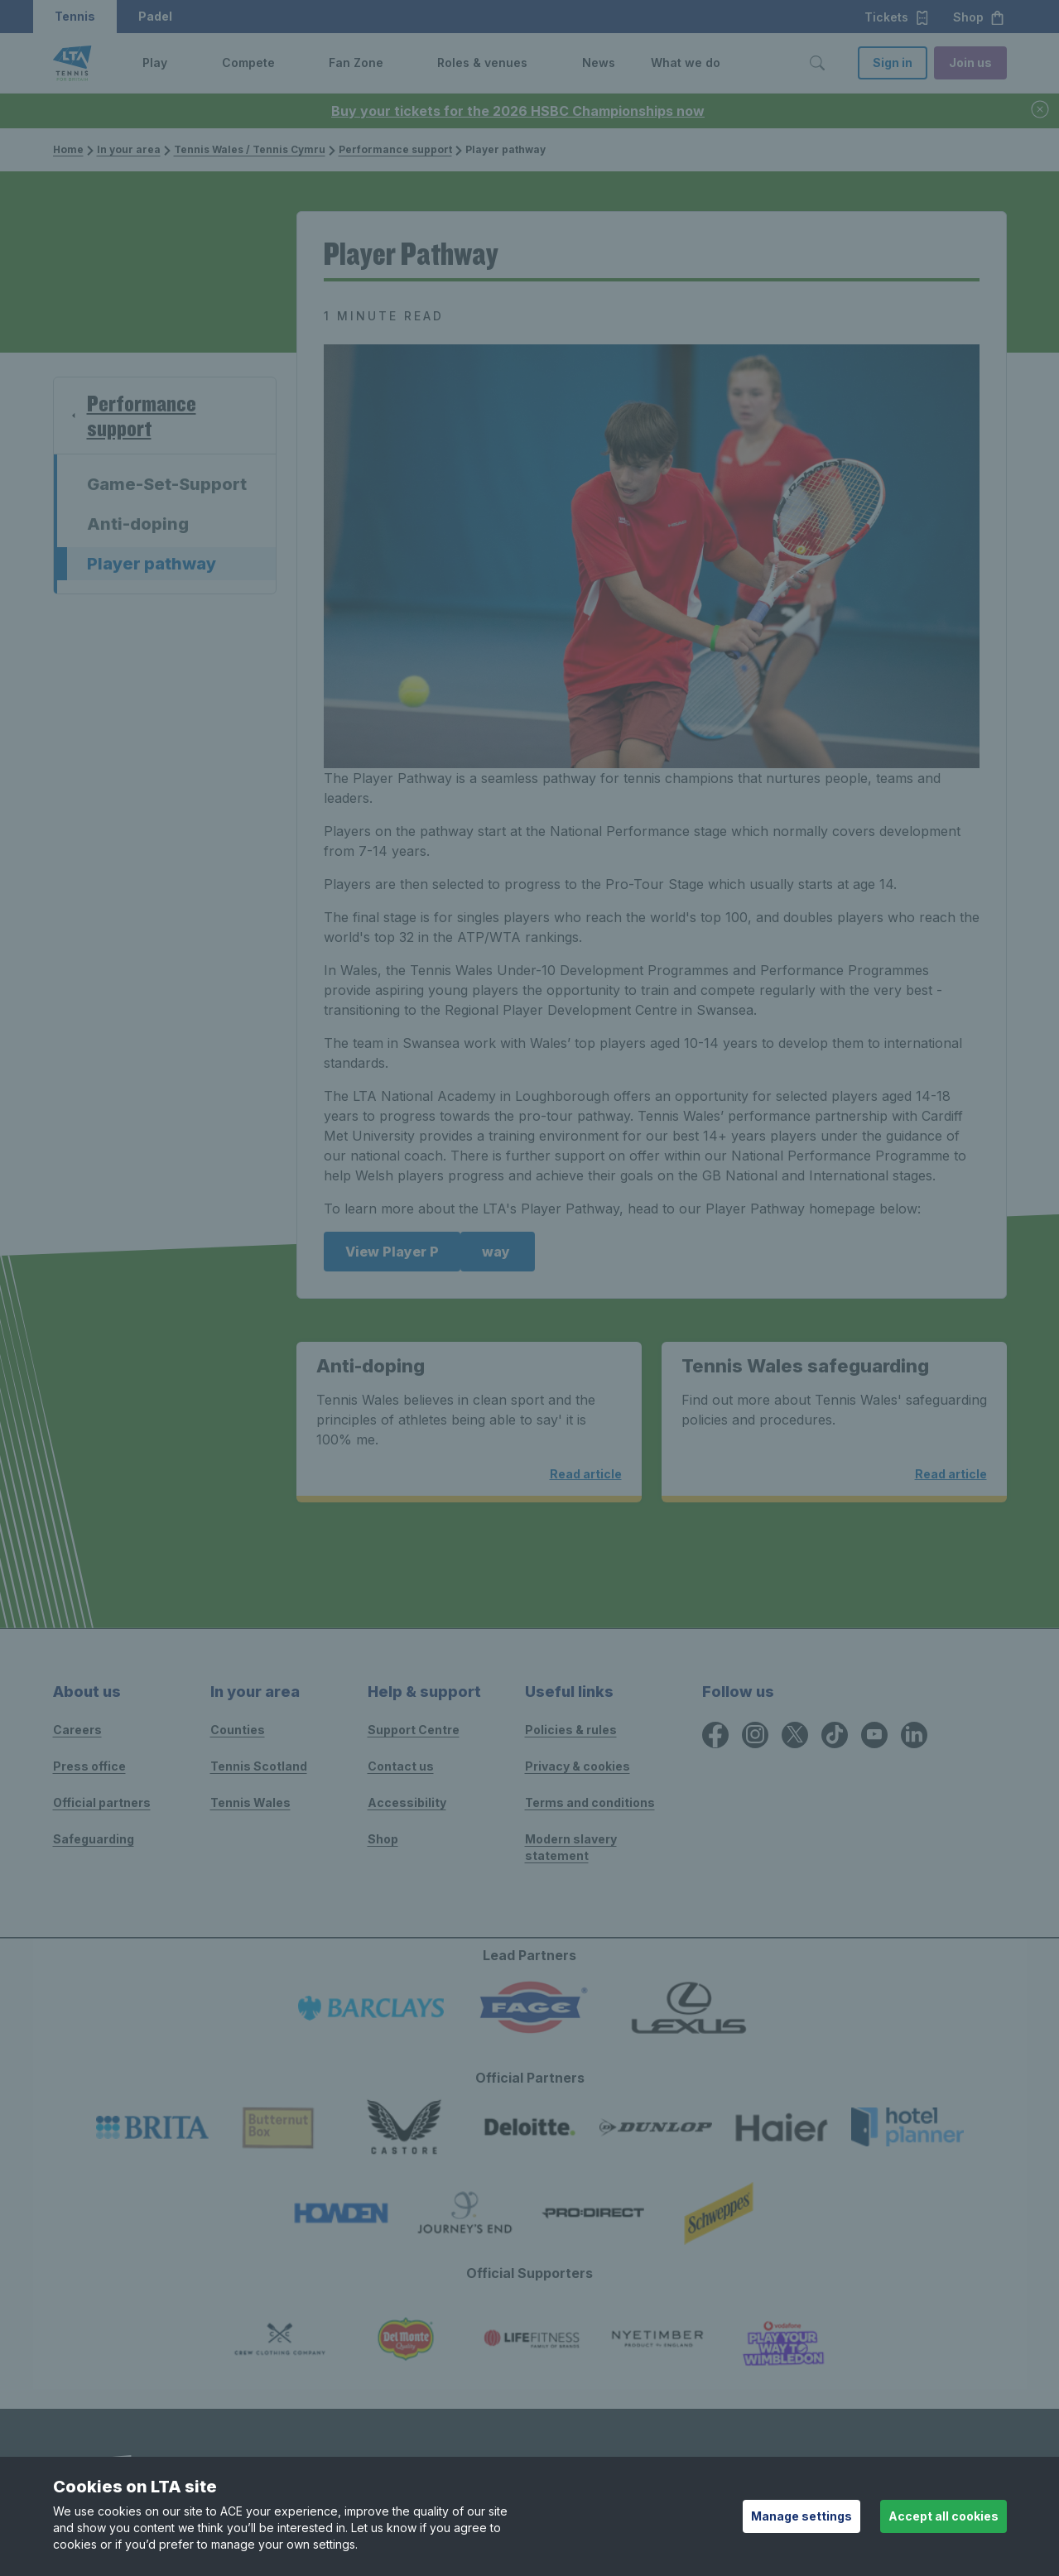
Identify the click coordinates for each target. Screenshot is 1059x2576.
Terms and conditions (590, 1802)
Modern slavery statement (571, 1847)
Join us (970, 62)
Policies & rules (571, 1730)
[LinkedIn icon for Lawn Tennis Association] (914, 1735)
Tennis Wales (250, 1802)
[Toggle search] (817, 63)
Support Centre (414, 1730)
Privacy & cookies (577, 1766)
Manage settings (801, 2516)
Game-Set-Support (167, 484)
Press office (89, 1766)
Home (68, 149)
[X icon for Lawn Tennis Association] (795, 1735)
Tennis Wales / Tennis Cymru (244, 149)
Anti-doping (138, 524)
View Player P (392, 1251)
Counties (237, 1730)
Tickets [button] (897, 17)
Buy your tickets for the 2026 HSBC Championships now (518, 111)
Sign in (892, 62)
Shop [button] (979, 17)
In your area (124, 149)
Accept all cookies (943, 2516)
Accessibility (407, 1802)
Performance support (390, 149)
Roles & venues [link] (482, 62)
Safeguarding (93, 1839)
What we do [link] (685, 62)
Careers (77, 1730)
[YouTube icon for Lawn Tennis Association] (874, 1735)
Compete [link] (248, 62)
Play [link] (154, 62)
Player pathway (151, 564)
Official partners (102, 1802)
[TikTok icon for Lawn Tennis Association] (834, 1735)
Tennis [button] (75, 16)
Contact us (401, 1766)
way (497, 1251)
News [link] (598, 62)
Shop (383, 1839)
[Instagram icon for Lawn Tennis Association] (755, 1735)
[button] (179, 63)
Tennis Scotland (258, 1766)
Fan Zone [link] (356, 62)
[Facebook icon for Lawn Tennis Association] (715, 1735)
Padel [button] (155, 16)
